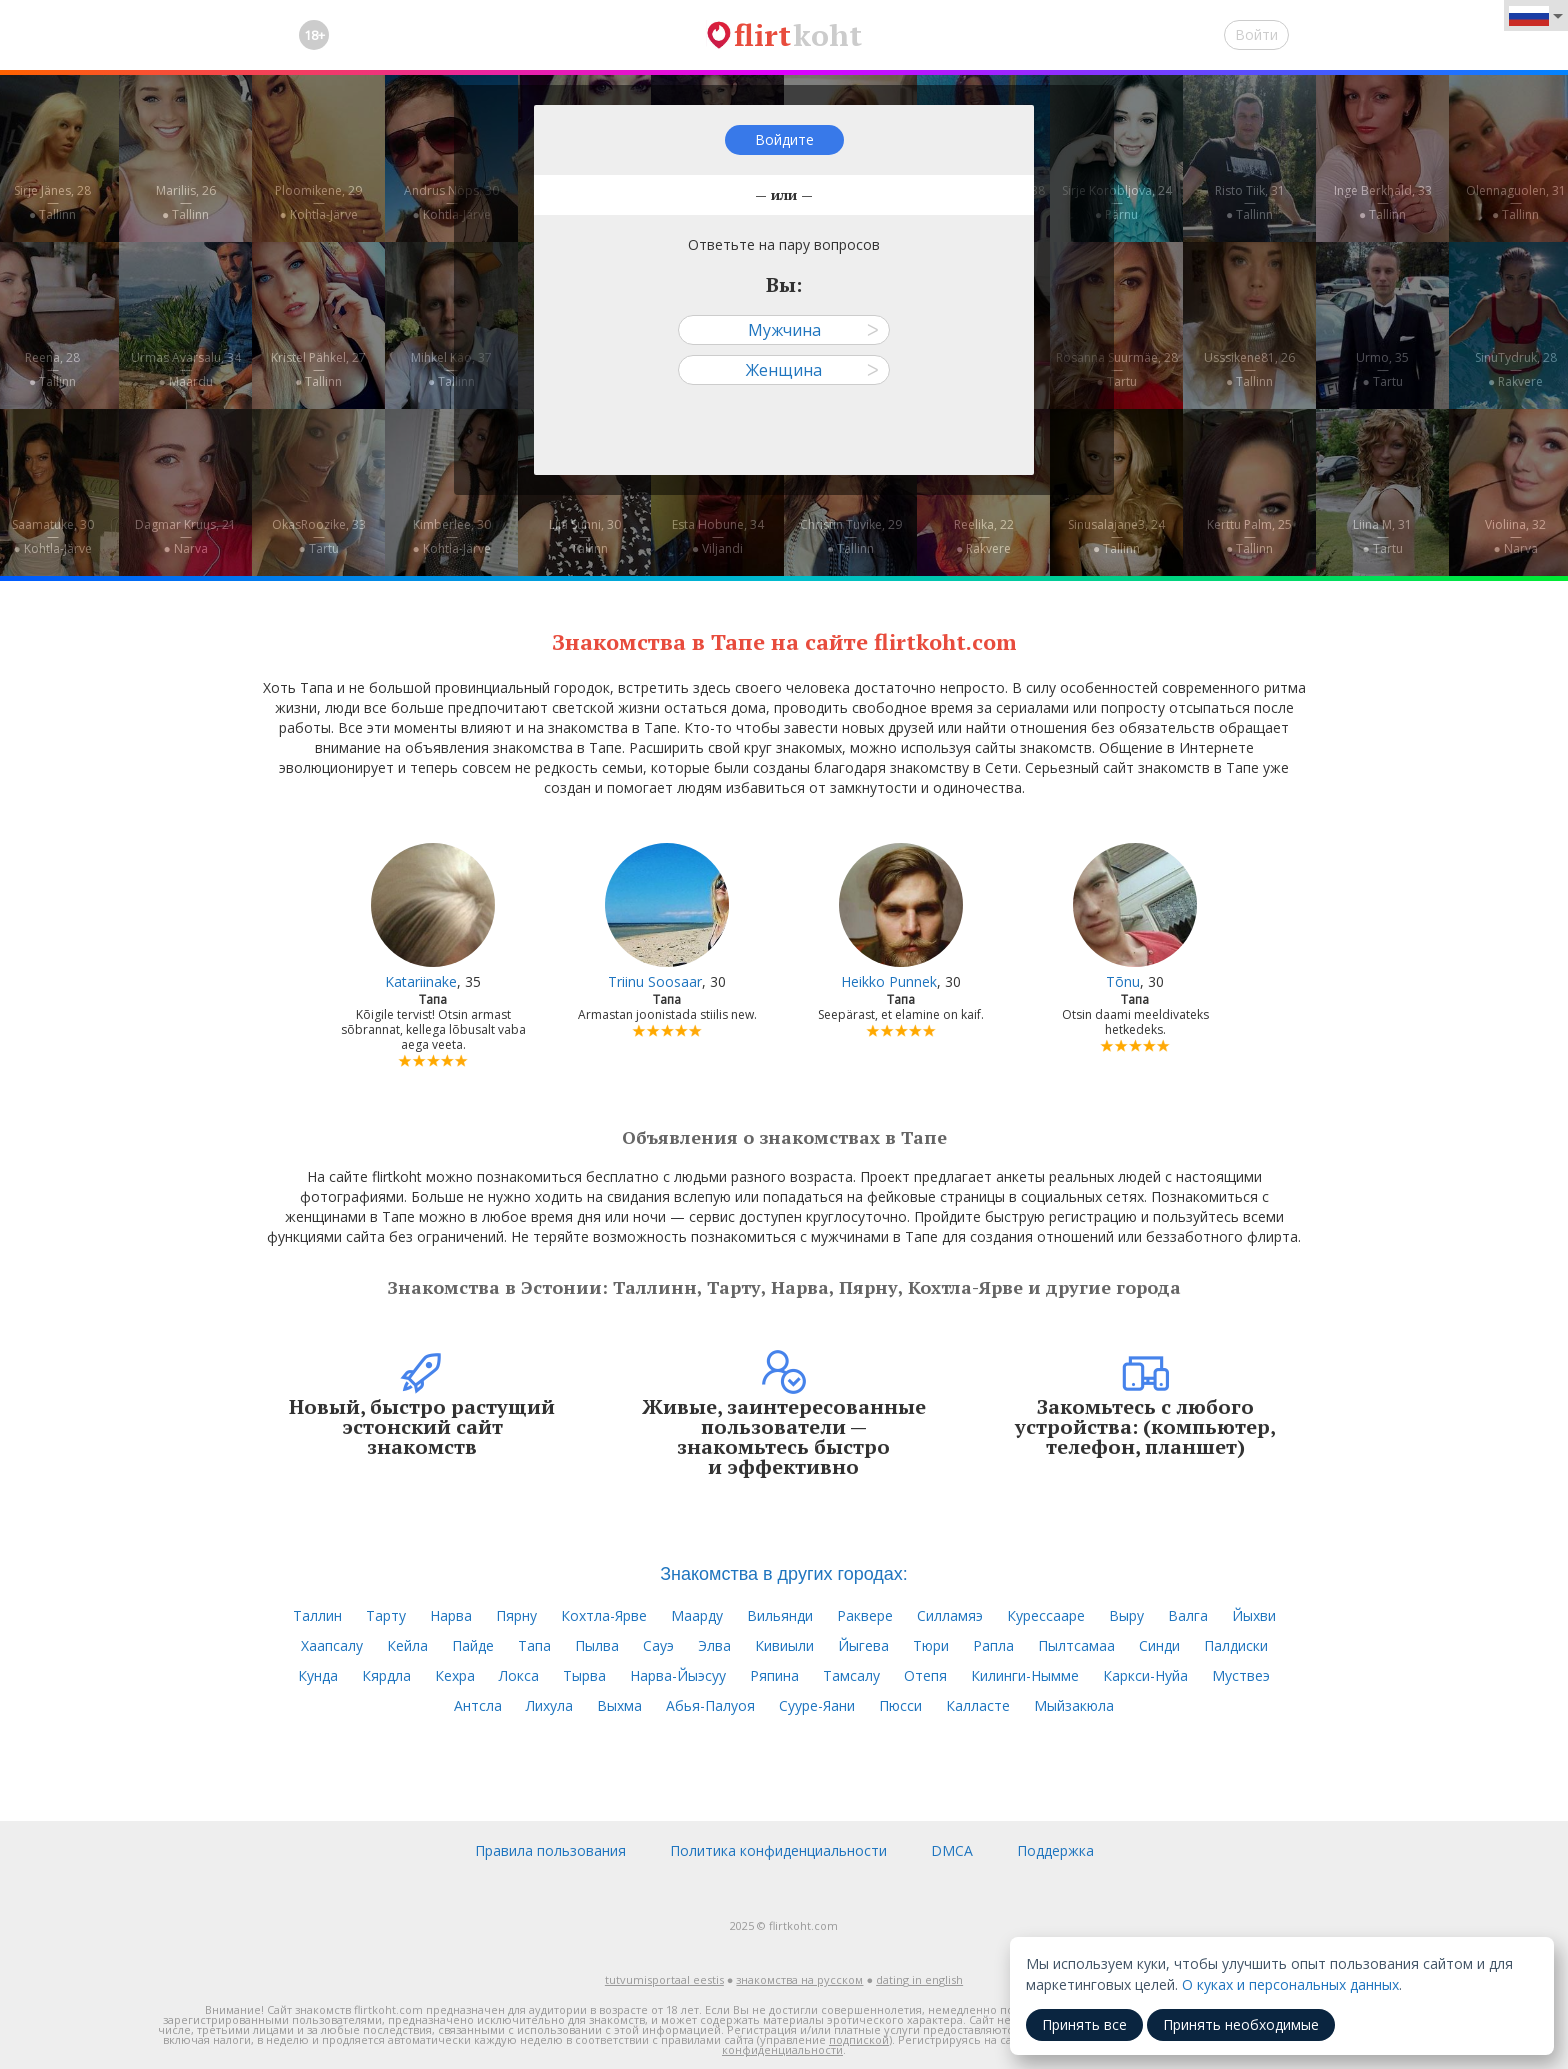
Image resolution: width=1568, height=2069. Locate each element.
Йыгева (863, 1645)
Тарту (386, 1615)
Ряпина (774, 1675)
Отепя (925, 1675)
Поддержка (1055, 1850)
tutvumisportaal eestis (664, 1979)
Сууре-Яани (817, 1705)
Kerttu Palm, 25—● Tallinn (1249, 536)
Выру (1126, 1615)
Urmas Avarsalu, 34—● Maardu (186, 369)
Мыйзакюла (1074, 1705)
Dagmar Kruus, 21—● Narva (185, 536)
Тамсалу (851, 1675)
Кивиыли (784, 1645)
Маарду (697, 1615)
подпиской (859, 2039)
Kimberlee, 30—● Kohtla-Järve (451, 536)
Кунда (318, 1675)
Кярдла (386, 1675)
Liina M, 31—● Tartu (1382, 536)
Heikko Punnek (889, 981)
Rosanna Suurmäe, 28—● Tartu (1117, 369)
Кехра (455, 1675)
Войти (1256, 34)
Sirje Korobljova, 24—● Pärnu (1117, 202)
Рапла (993, 1645)
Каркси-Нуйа (1145, 1675)
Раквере (865, 1615)
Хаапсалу (332, 1645)
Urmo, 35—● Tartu (1382, 369)
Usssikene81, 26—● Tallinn (1249, 369)
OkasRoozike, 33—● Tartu (319, 536)
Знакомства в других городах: (784, 1574)
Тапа (534, 1645)
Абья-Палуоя (710, 1705)
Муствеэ (1241, 1675)
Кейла (407, 1645)
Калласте (978, 1705)
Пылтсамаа (1076, 1645)
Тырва (584, 1675)
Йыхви (1254, 1615)
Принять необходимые (1241, 2024)
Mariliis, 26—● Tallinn (186, 202)
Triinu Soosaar (655, 981)
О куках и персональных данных (1290, 1984)
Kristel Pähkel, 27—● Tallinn (318, 369)
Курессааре (1046, 1615)
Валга (1188, 1615)
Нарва (451, 1615)
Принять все (1084, 2024)
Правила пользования (550, 1850)
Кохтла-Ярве (604, 1615)
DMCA (952, 1850)
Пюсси (900, 1705)
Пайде (473, 1645)
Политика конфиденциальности (778, 1850)
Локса (519, 1675)
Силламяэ (950, 1615)
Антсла (478, 1705)
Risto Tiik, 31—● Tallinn (1250, 202)
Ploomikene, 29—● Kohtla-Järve (318, 202)
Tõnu (1123, 981)
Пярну (516, 1615)
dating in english (919, 1979)
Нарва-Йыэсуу (678, 1675)
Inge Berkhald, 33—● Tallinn (1383, 202)
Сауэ (658, 1645)
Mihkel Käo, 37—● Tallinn (451, 369)
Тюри (931, 1645)
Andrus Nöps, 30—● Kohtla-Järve (451, 202)
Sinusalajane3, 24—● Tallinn (1116, 536)
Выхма (619, 1705)
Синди (1159, 1645)
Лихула (549, 1705)
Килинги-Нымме (1025, 1675)
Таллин (317, 1615)
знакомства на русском (799, 1979)
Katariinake (421, 981)
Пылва (597, 1645)
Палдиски (1236, 1645)
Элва (714, 1645)
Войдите (784, 139)
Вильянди (780, 1615)
